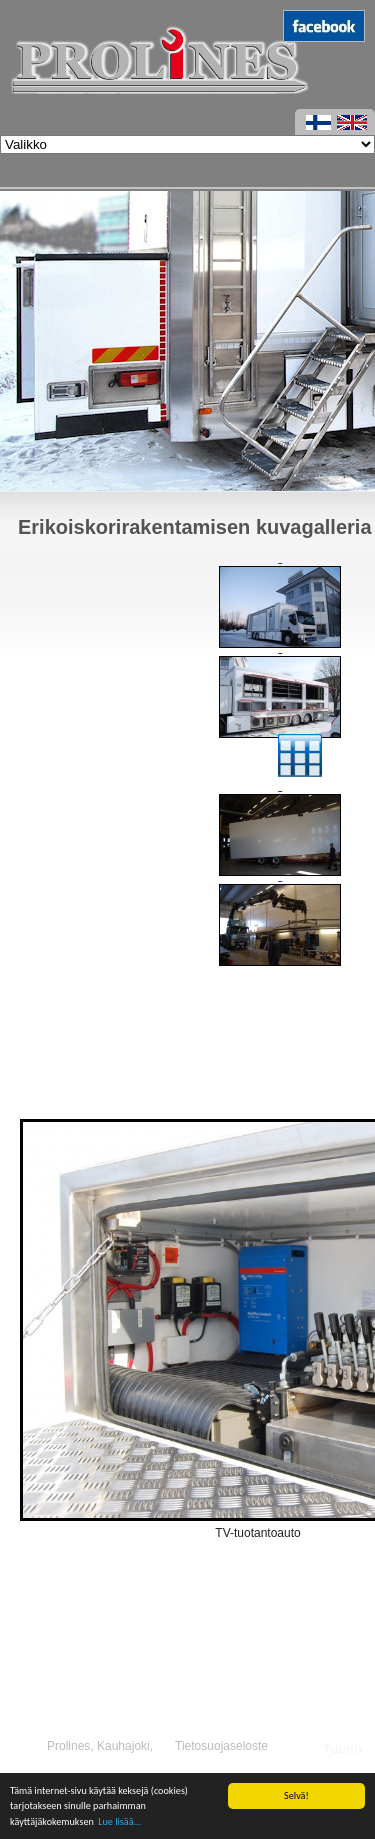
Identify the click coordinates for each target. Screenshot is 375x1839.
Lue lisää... (119, 1821)
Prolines (68, 1746)
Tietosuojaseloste (221, 1746)
